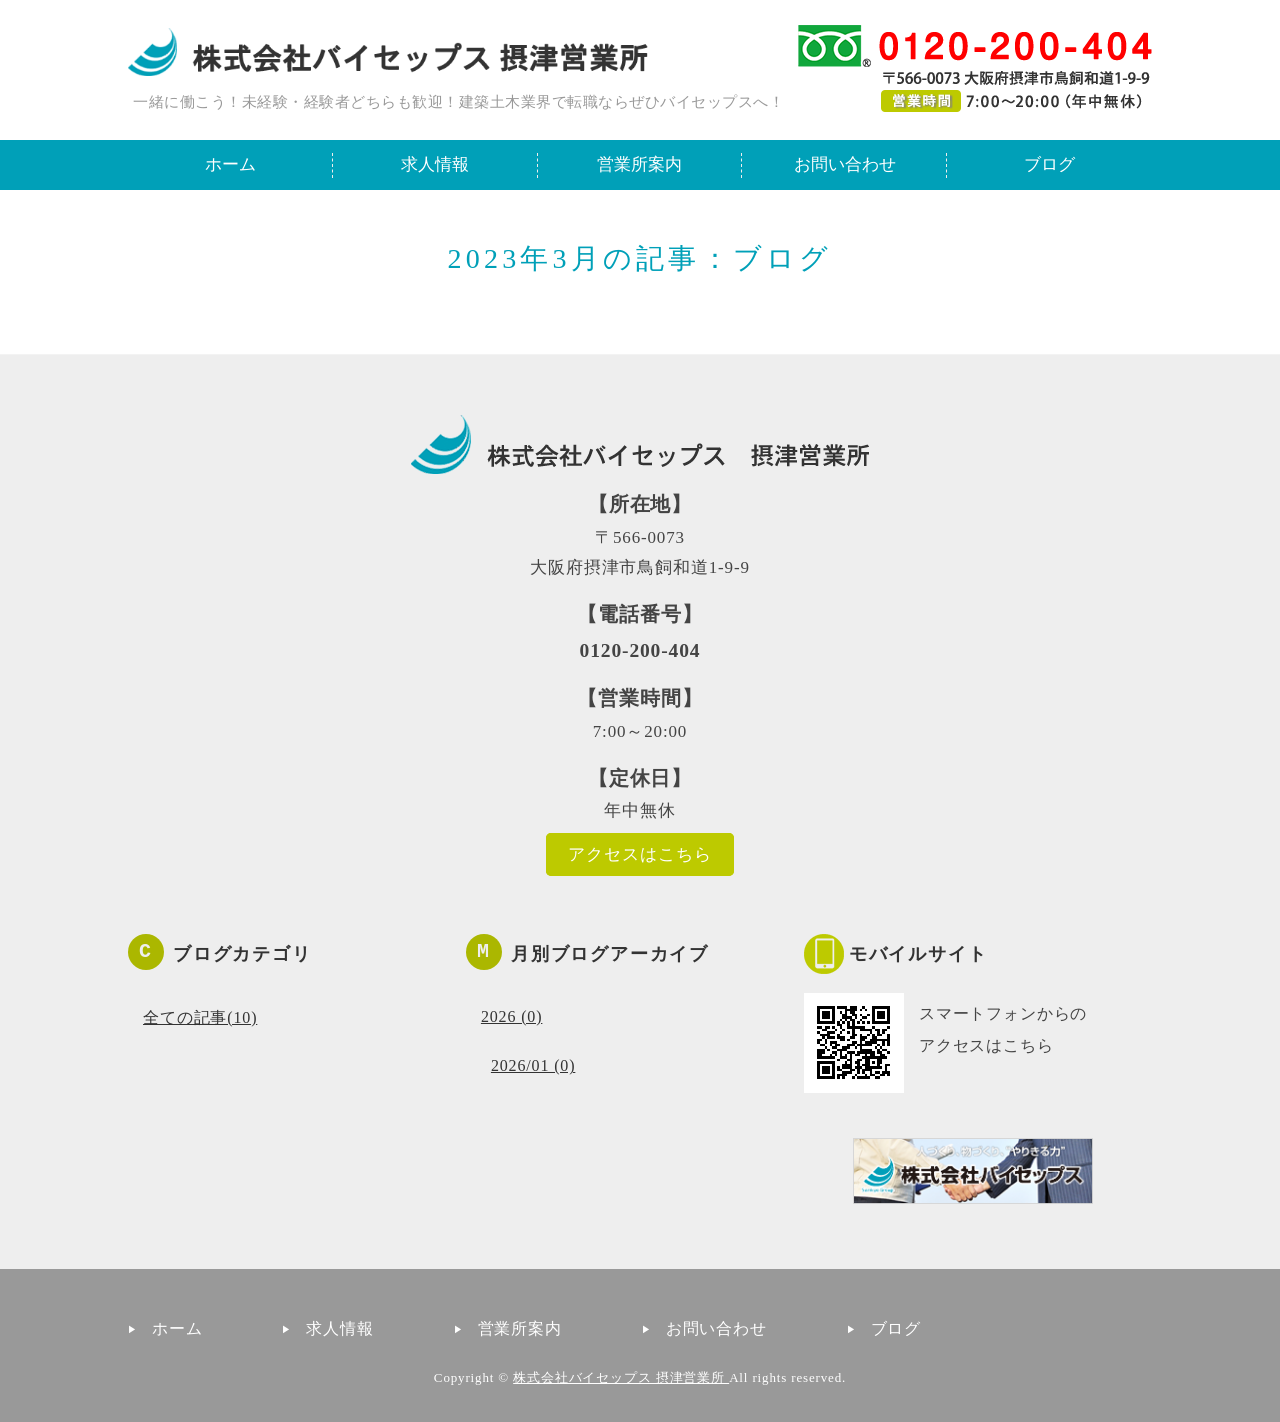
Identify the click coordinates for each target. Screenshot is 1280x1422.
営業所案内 (639, 164)
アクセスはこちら (640, 854)
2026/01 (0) (533, 1065)
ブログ (1049, 164)
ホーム (230, 164)
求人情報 (435, 164)
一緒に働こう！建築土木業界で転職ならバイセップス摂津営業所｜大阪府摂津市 (388, 52)
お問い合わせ (845, 164)
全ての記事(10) (200, 1017)
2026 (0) (511, 1016)
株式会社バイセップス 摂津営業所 (621, 1377)
